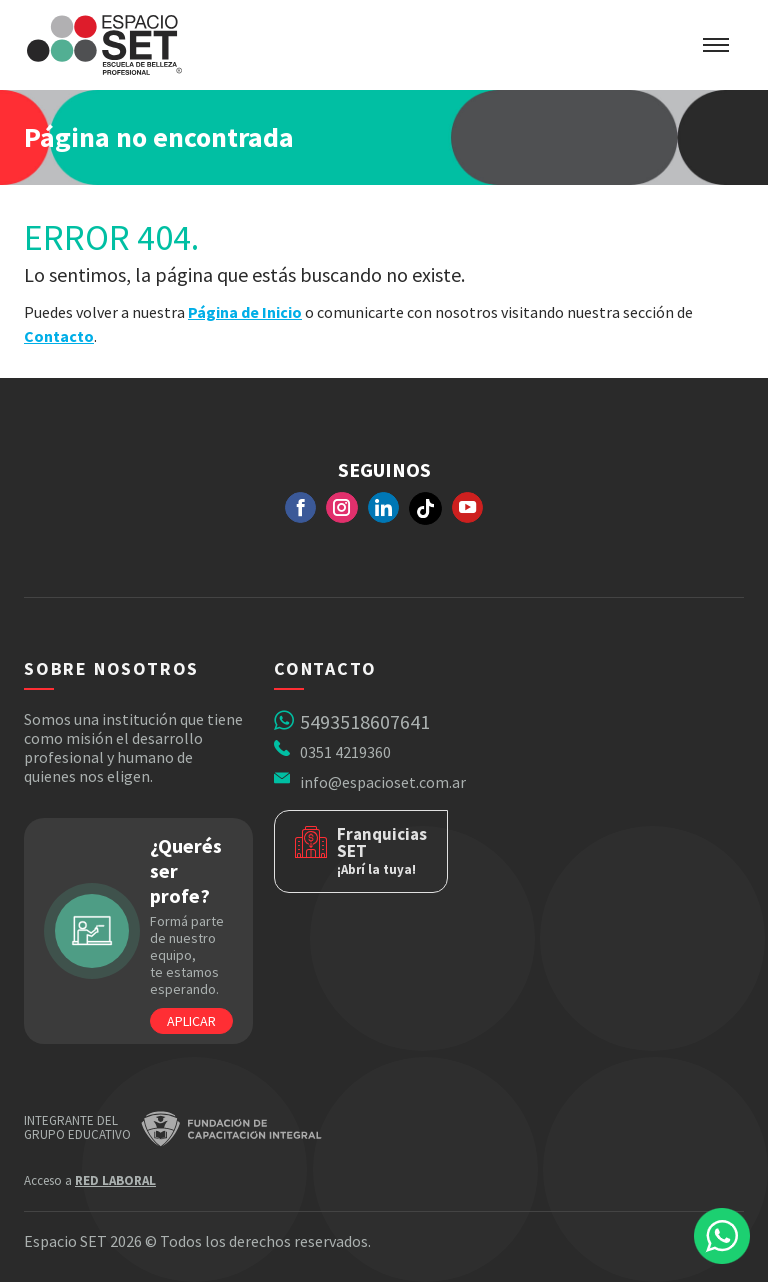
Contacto (59, 336)
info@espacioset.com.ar (383, 782)
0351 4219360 (345, 752)
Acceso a (90, 1180)
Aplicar (191, 1021)
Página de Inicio (245, 312)
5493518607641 (365, 721)
